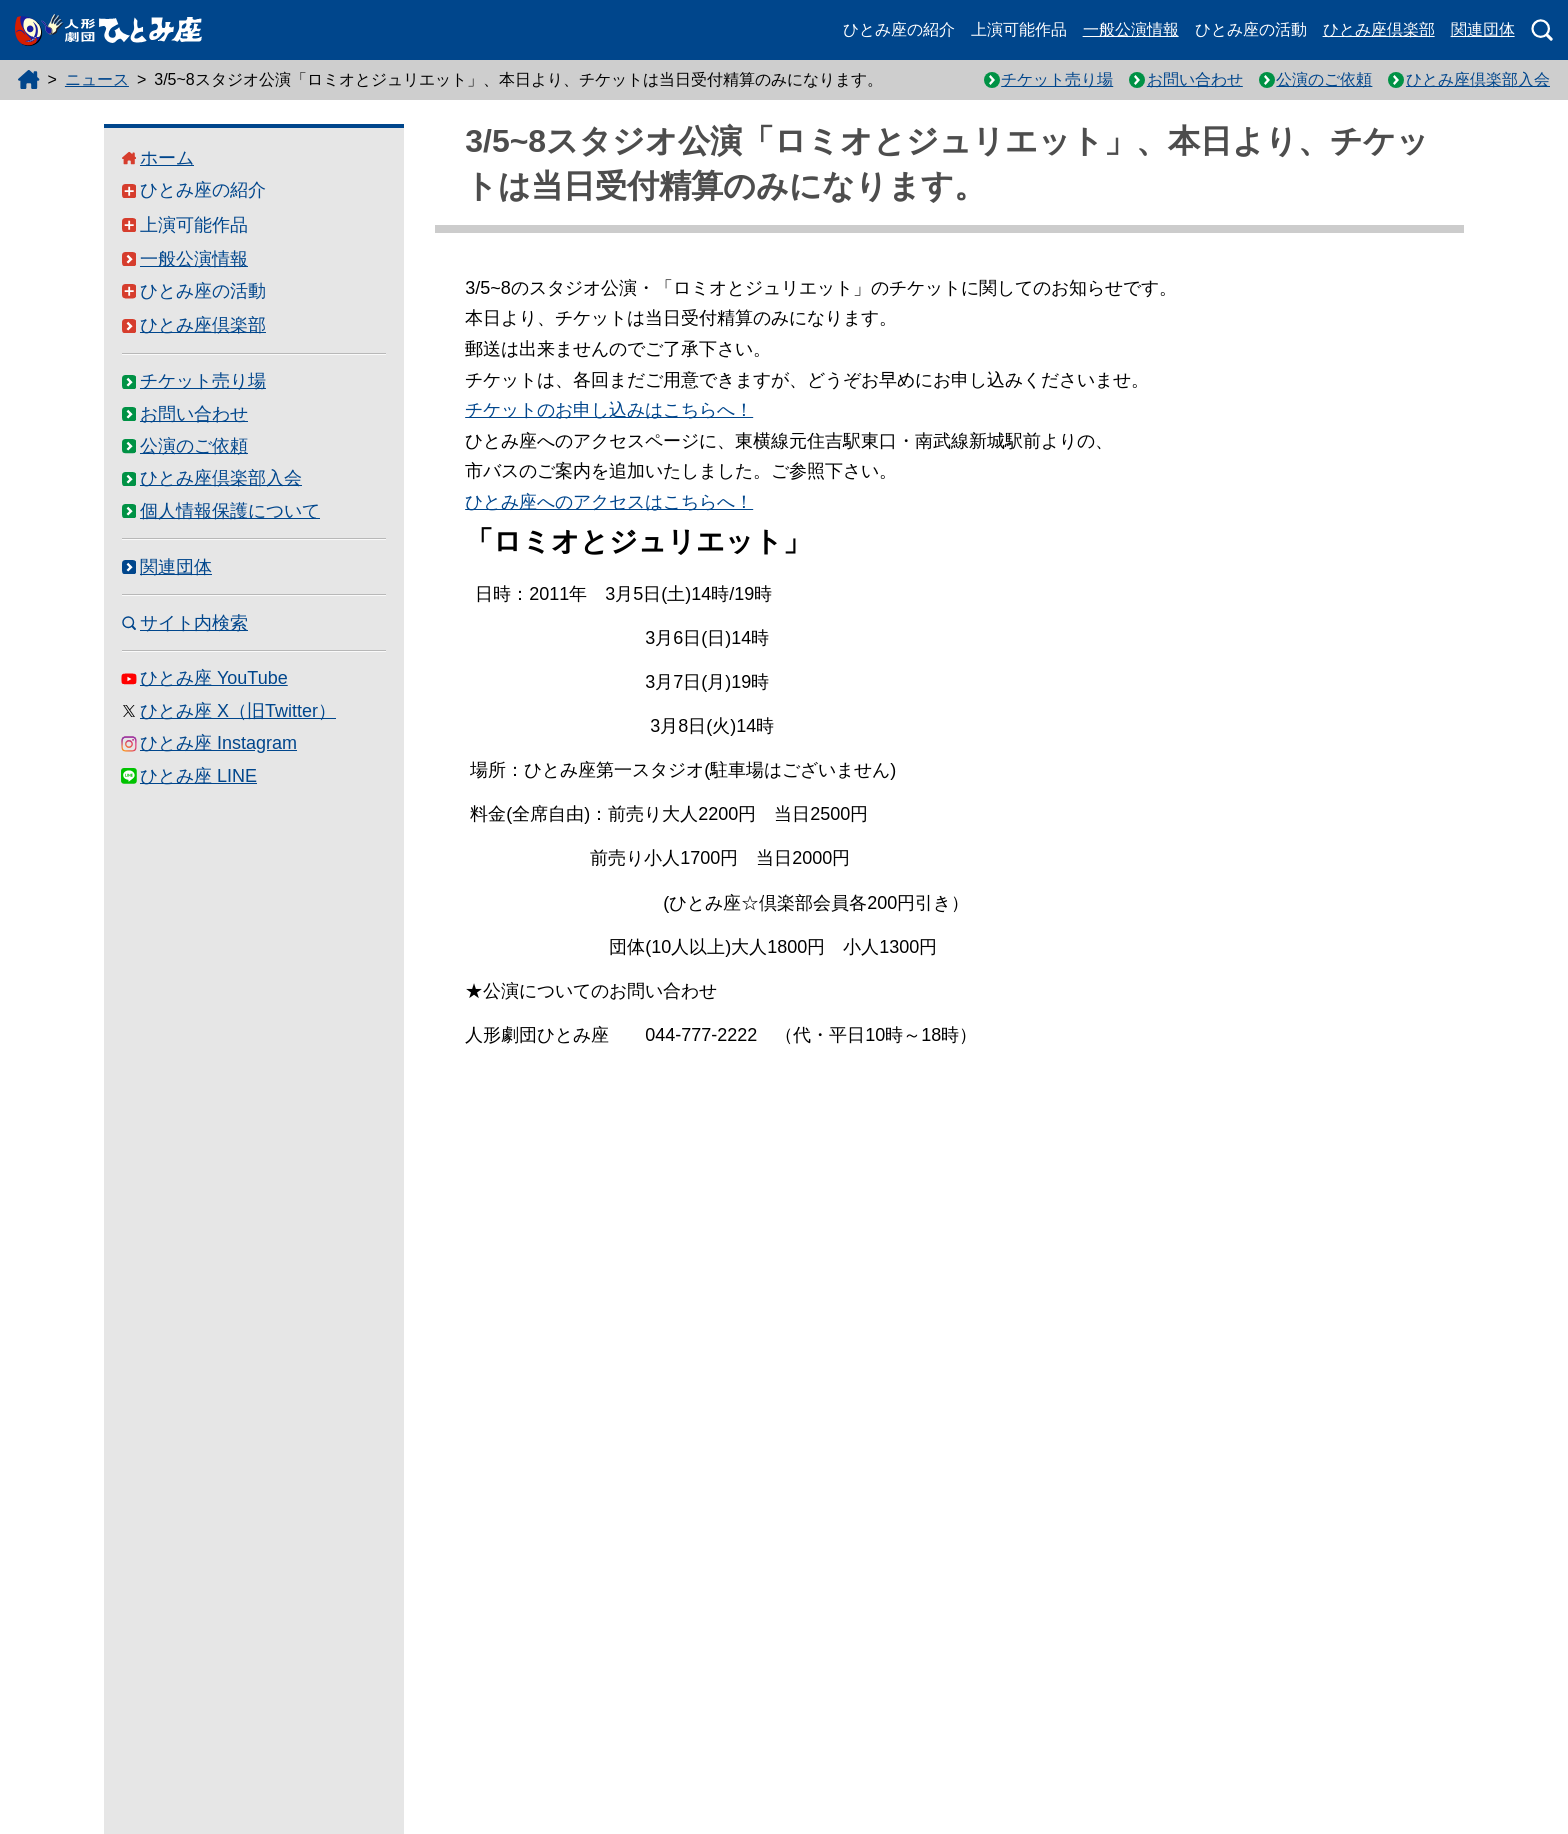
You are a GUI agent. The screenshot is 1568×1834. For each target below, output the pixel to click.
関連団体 (1483, 29)
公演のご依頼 (1324, 79)
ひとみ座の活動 (1251, 29)
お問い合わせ (1195, 79)
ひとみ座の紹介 (899, 29)
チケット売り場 (1057, 79)
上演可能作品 (1019, 29)
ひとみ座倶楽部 (1379, 29)
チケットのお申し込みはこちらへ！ (609, 410)
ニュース (97, 79)
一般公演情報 (1131, 29)
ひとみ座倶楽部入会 (1478, 79)
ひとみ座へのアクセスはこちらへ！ (609, 502)
